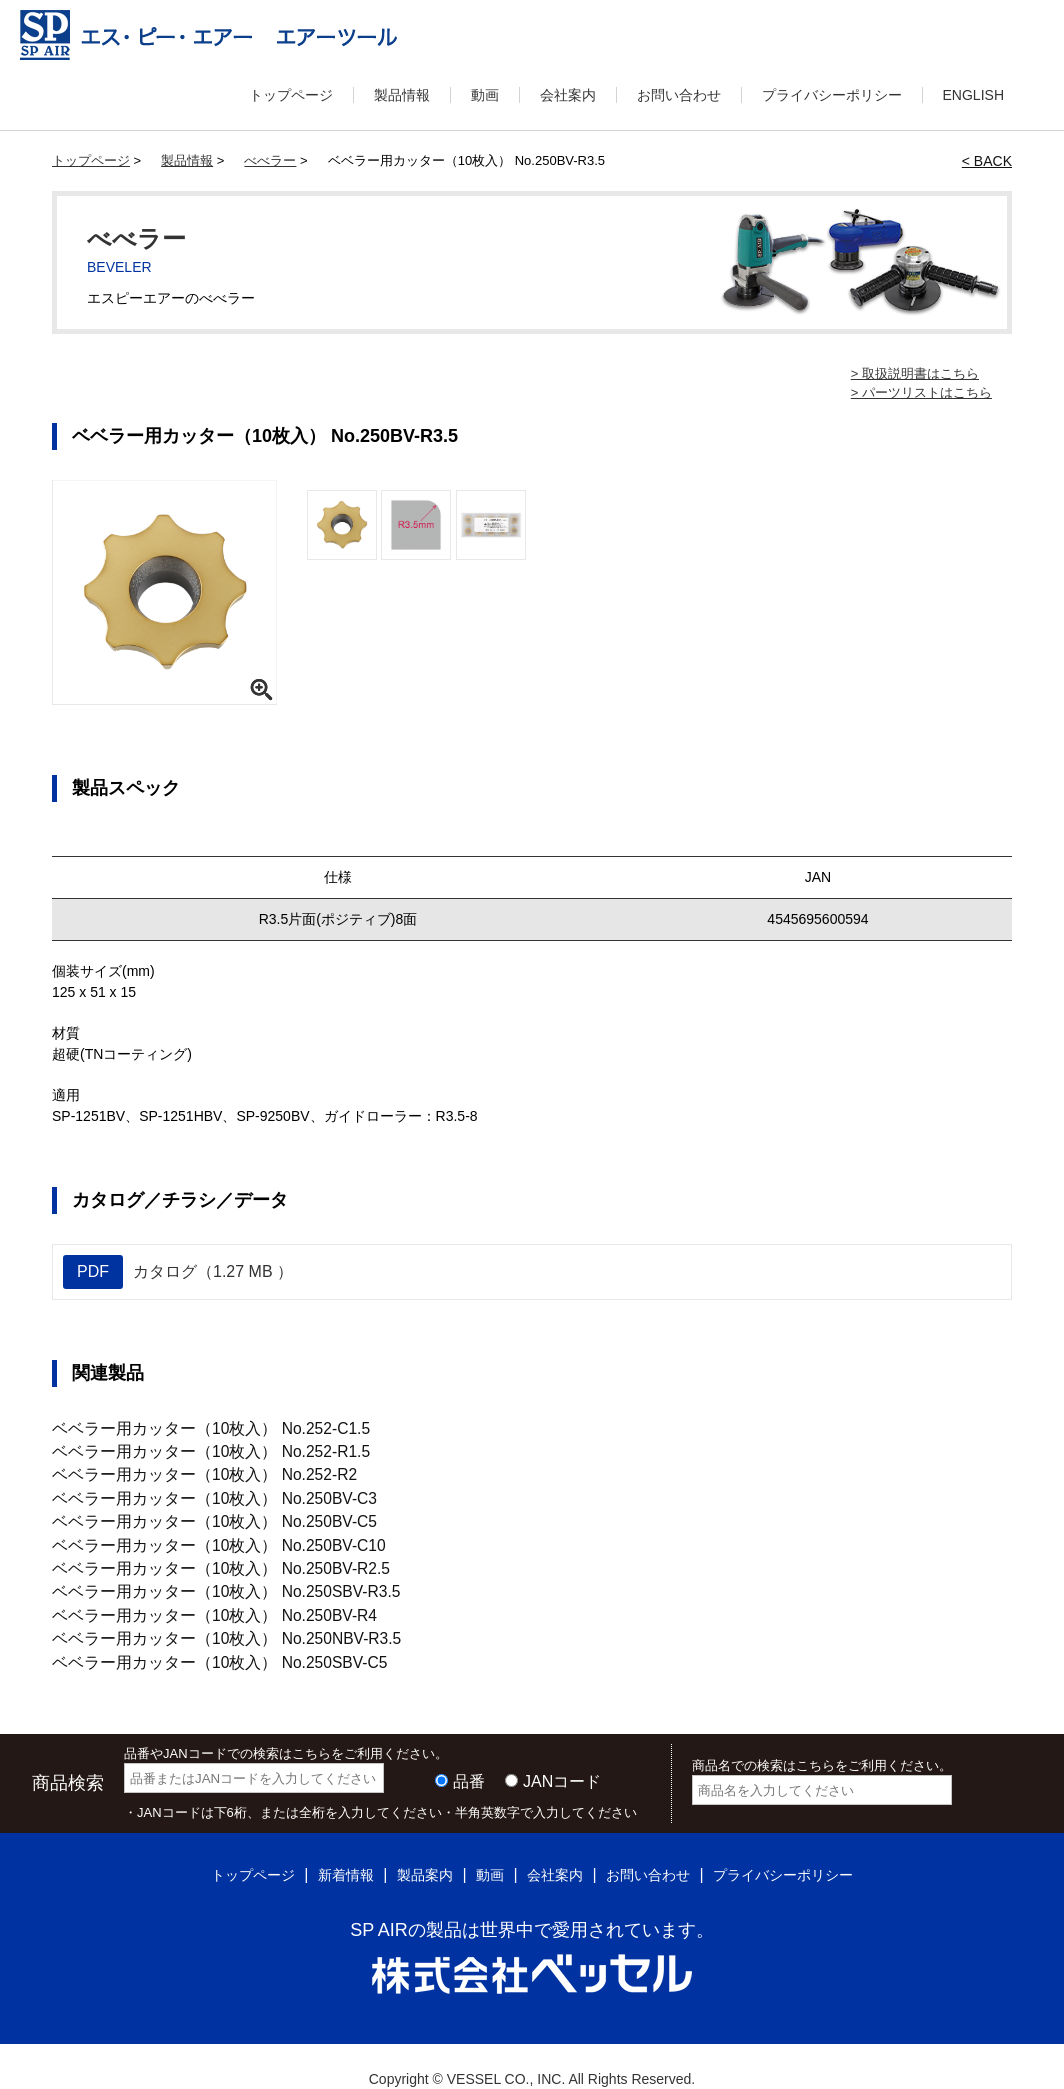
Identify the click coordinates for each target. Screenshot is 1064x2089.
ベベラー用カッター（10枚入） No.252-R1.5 (192, 1448)
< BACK (987, 161)
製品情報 (402, 95)
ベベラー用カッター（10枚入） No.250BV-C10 (199, 1532)
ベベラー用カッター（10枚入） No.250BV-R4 (195, 1595)
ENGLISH (973, 95)
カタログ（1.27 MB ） (178, 1272)
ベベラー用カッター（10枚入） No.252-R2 (186, 1469)
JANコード (562, 1755)
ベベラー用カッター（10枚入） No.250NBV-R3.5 (206, 1616)
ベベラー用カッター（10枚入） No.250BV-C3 (195, 1490)
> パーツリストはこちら (921, 392)
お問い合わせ (679, 95)
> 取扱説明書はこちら (915, 373)
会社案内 (568, 95)
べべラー (270, 160)
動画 (485, 95)
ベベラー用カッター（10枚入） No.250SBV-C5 (200, 1637)
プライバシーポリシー (832, 95)
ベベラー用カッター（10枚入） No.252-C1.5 (192, 1427)
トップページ (291, 95)
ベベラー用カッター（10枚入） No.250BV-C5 (195, 1511)
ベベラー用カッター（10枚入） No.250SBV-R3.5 (206, 1574)
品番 (469, 1755)
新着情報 (326, 1848)
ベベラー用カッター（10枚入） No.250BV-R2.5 (201, 1553)
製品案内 (413, 1848)
